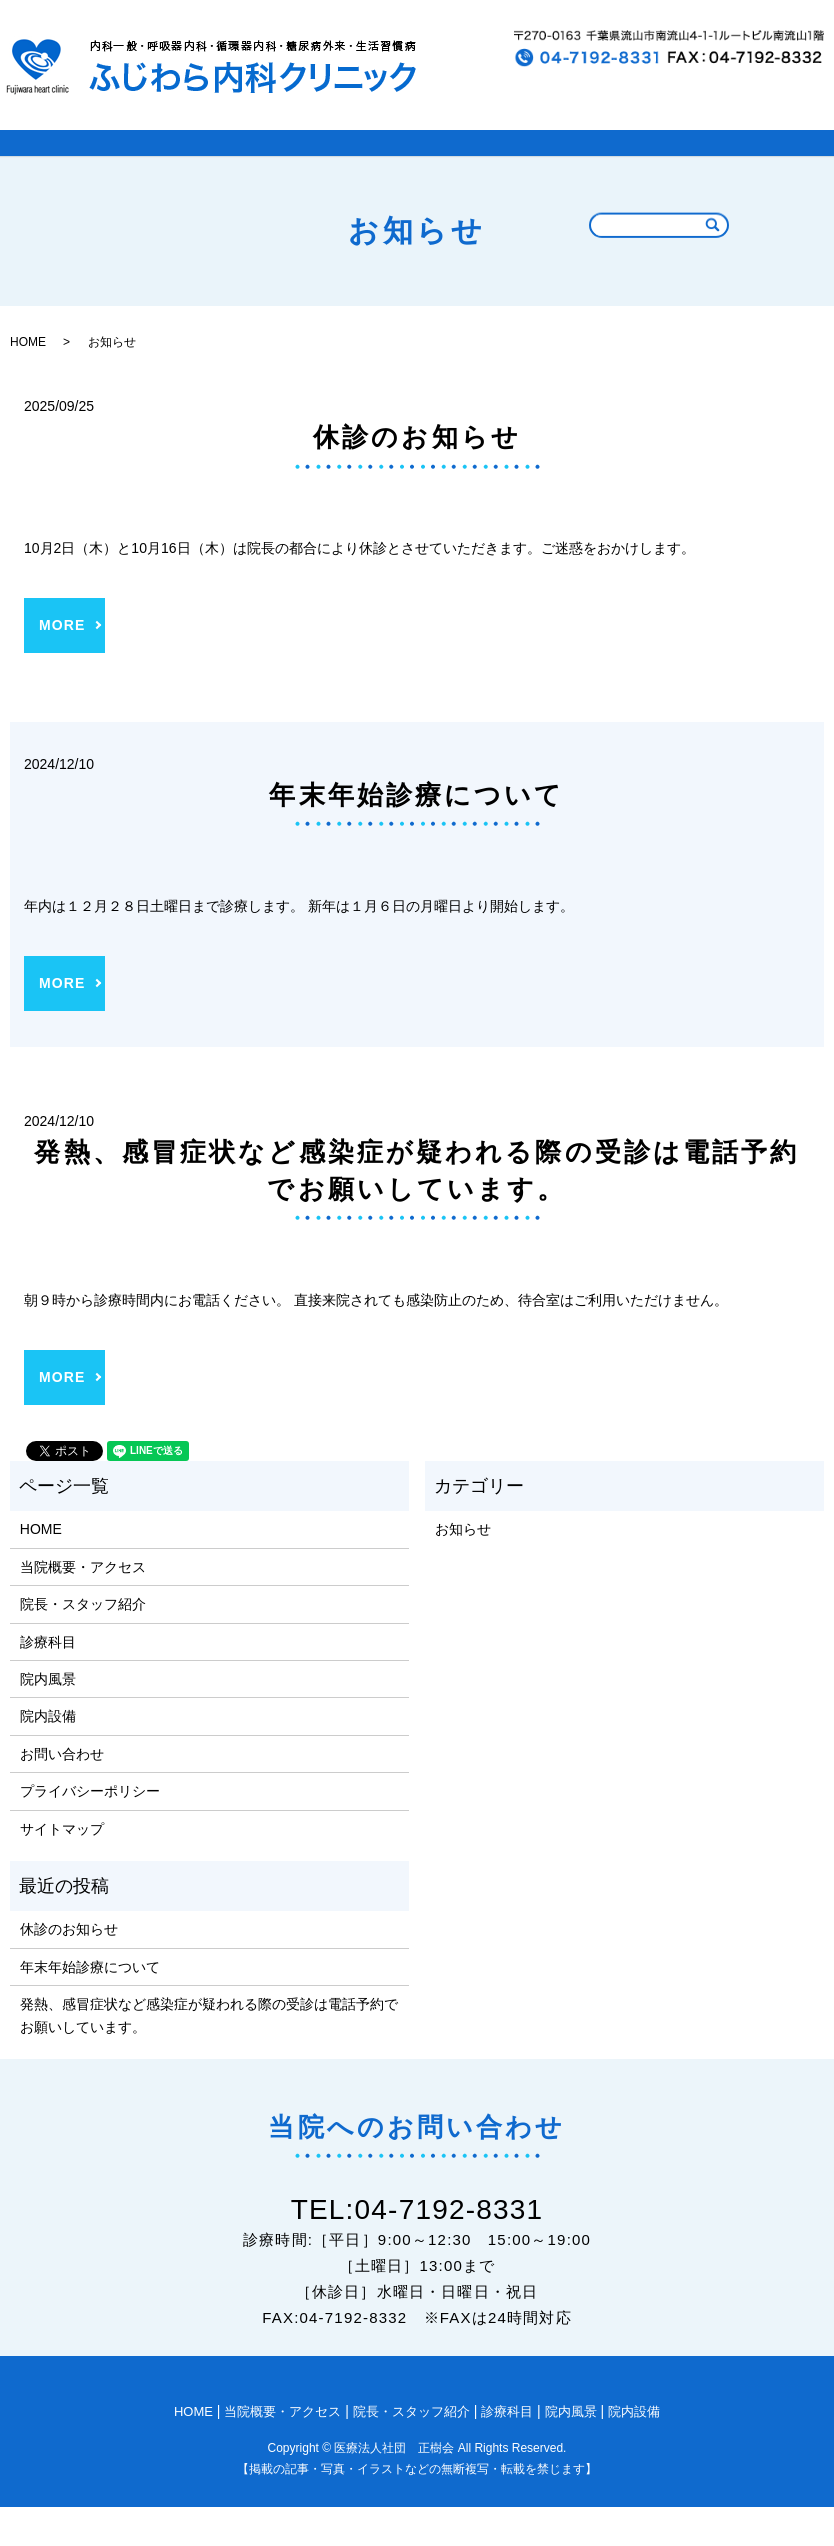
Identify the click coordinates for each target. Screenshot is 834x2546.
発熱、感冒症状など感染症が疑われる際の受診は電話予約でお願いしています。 (209, 2054)
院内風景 (647, 162)
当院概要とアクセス (213, 162)
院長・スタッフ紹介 (400, 162)
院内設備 (749, 162)
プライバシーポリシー (90, 1830)
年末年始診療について (416, 834)
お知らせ (463, 1569)
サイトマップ (62, 1868)
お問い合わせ (62, 1793)
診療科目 (545, 162)
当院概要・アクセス (83, 1606)
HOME (77, 162)
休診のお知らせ (417, 476)
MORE (62, 664)
